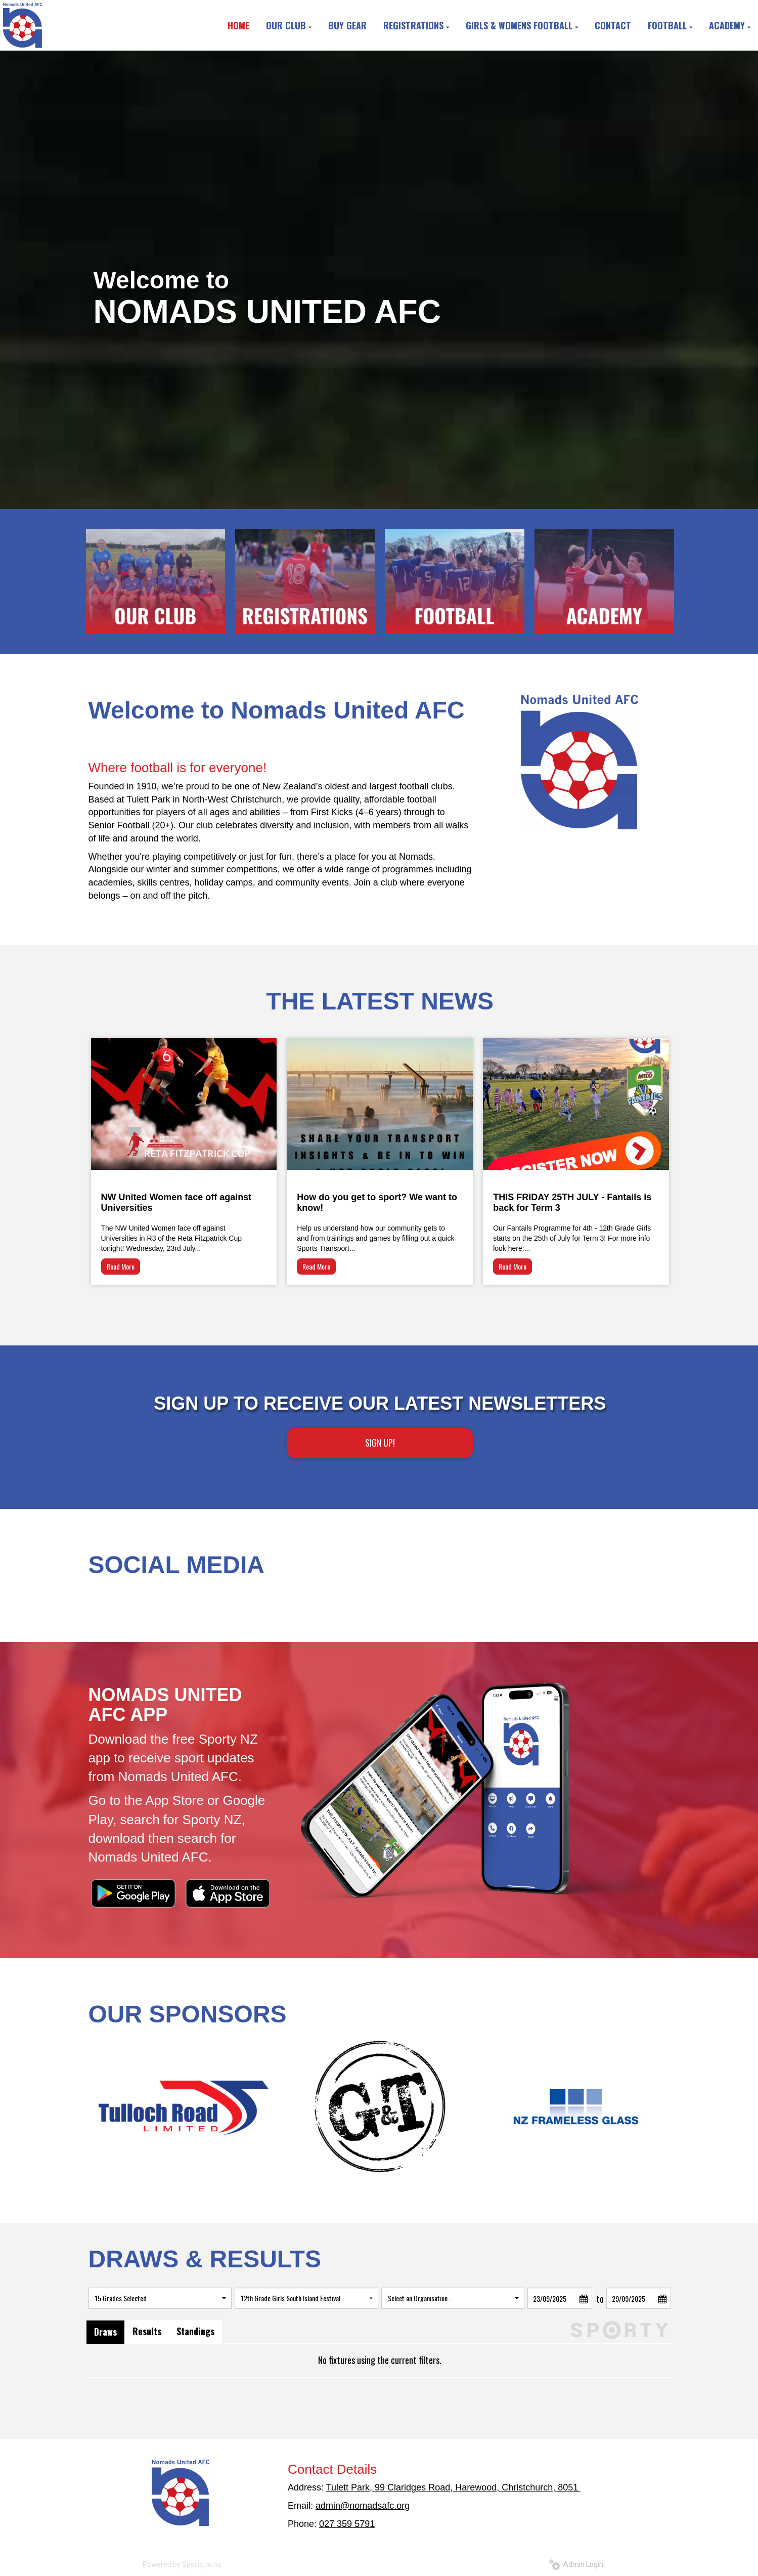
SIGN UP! (380, 1442)
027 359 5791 (347, 2524)
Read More (121, 1266)
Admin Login (576, 2564)
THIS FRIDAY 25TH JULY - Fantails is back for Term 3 (572, 1202)
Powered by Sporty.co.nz (182, 2564)
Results (146, 2331)
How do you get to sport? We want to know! (377, 1202)
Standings (195, 2331)
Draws (105, 2331)
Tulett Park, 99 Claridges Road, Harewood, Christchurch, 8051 (453, 2487)
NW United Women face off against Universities (176, 1202)
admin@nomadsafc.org (363, 2506)
